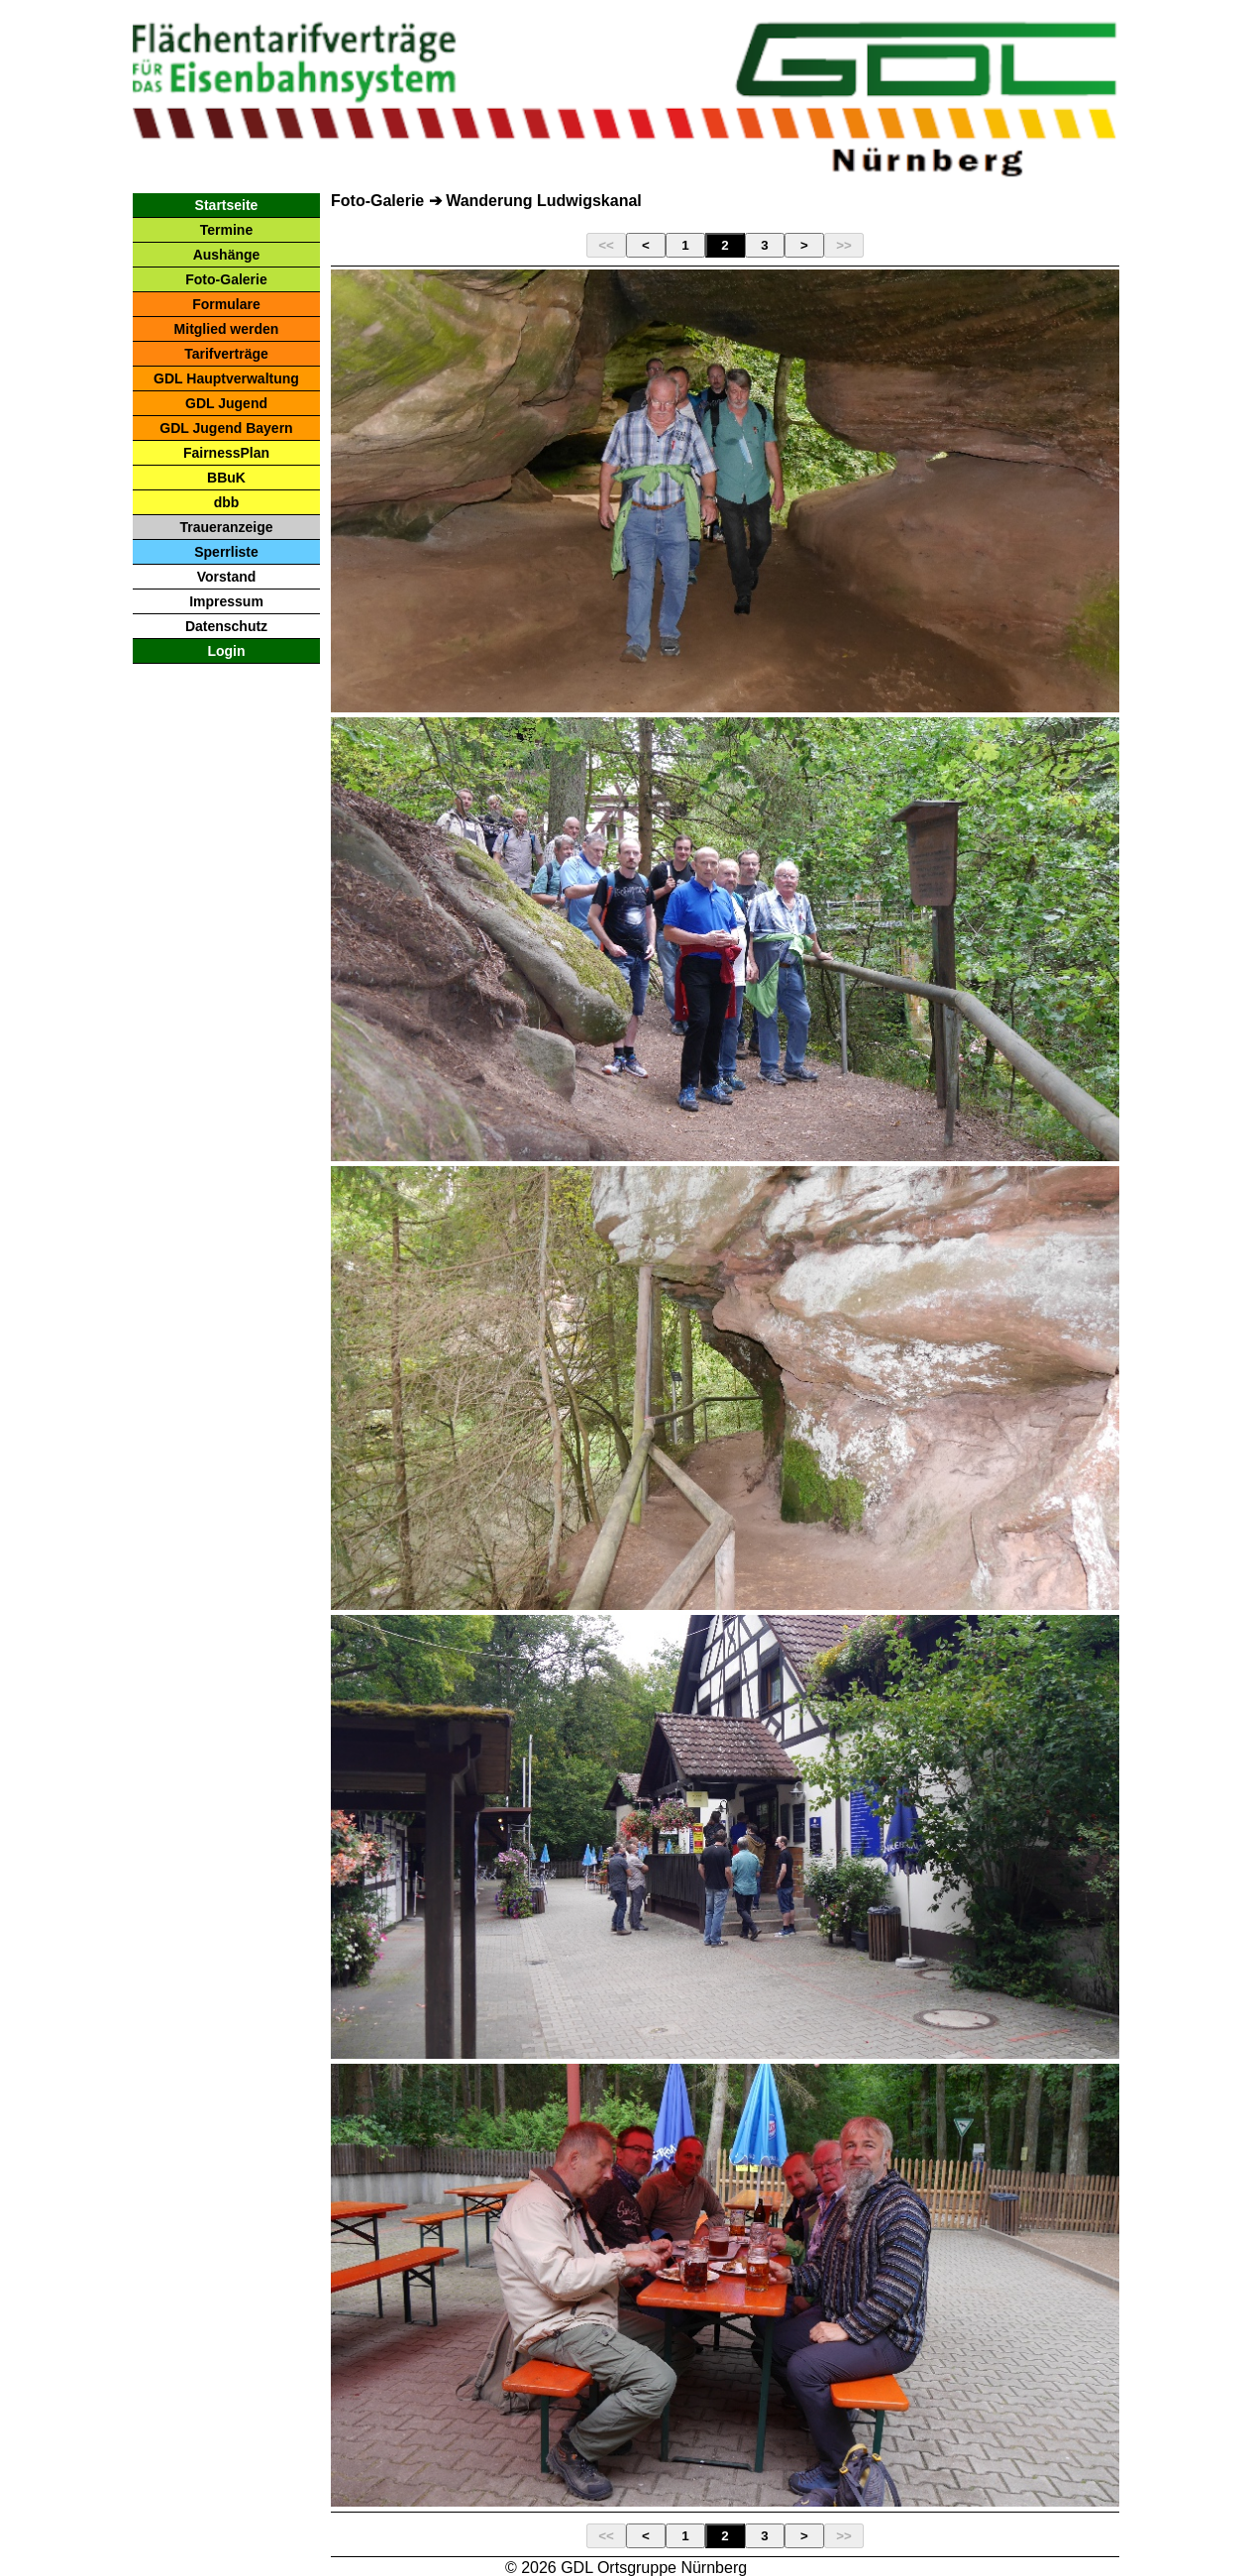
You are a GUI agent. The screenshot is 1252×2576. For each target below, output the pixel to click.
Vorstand (227, 577)
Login (226, 651)
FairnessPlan (226, 453)
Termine (226, 230)
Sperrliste (226, 552)
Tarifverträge (226, 354)
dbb (227, 502)
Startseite (227, 205)
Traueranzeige (225, 527)
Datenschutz (226, 626)
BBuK (226, 477)
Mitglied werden (226, 329)
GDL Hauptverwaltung (226, 378)
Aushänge (227, 255)
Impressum (226, 601)
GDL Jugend (226, 403)
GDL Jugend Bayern (225, 428)
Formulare (226, 304)
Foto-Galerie (225, 279)
